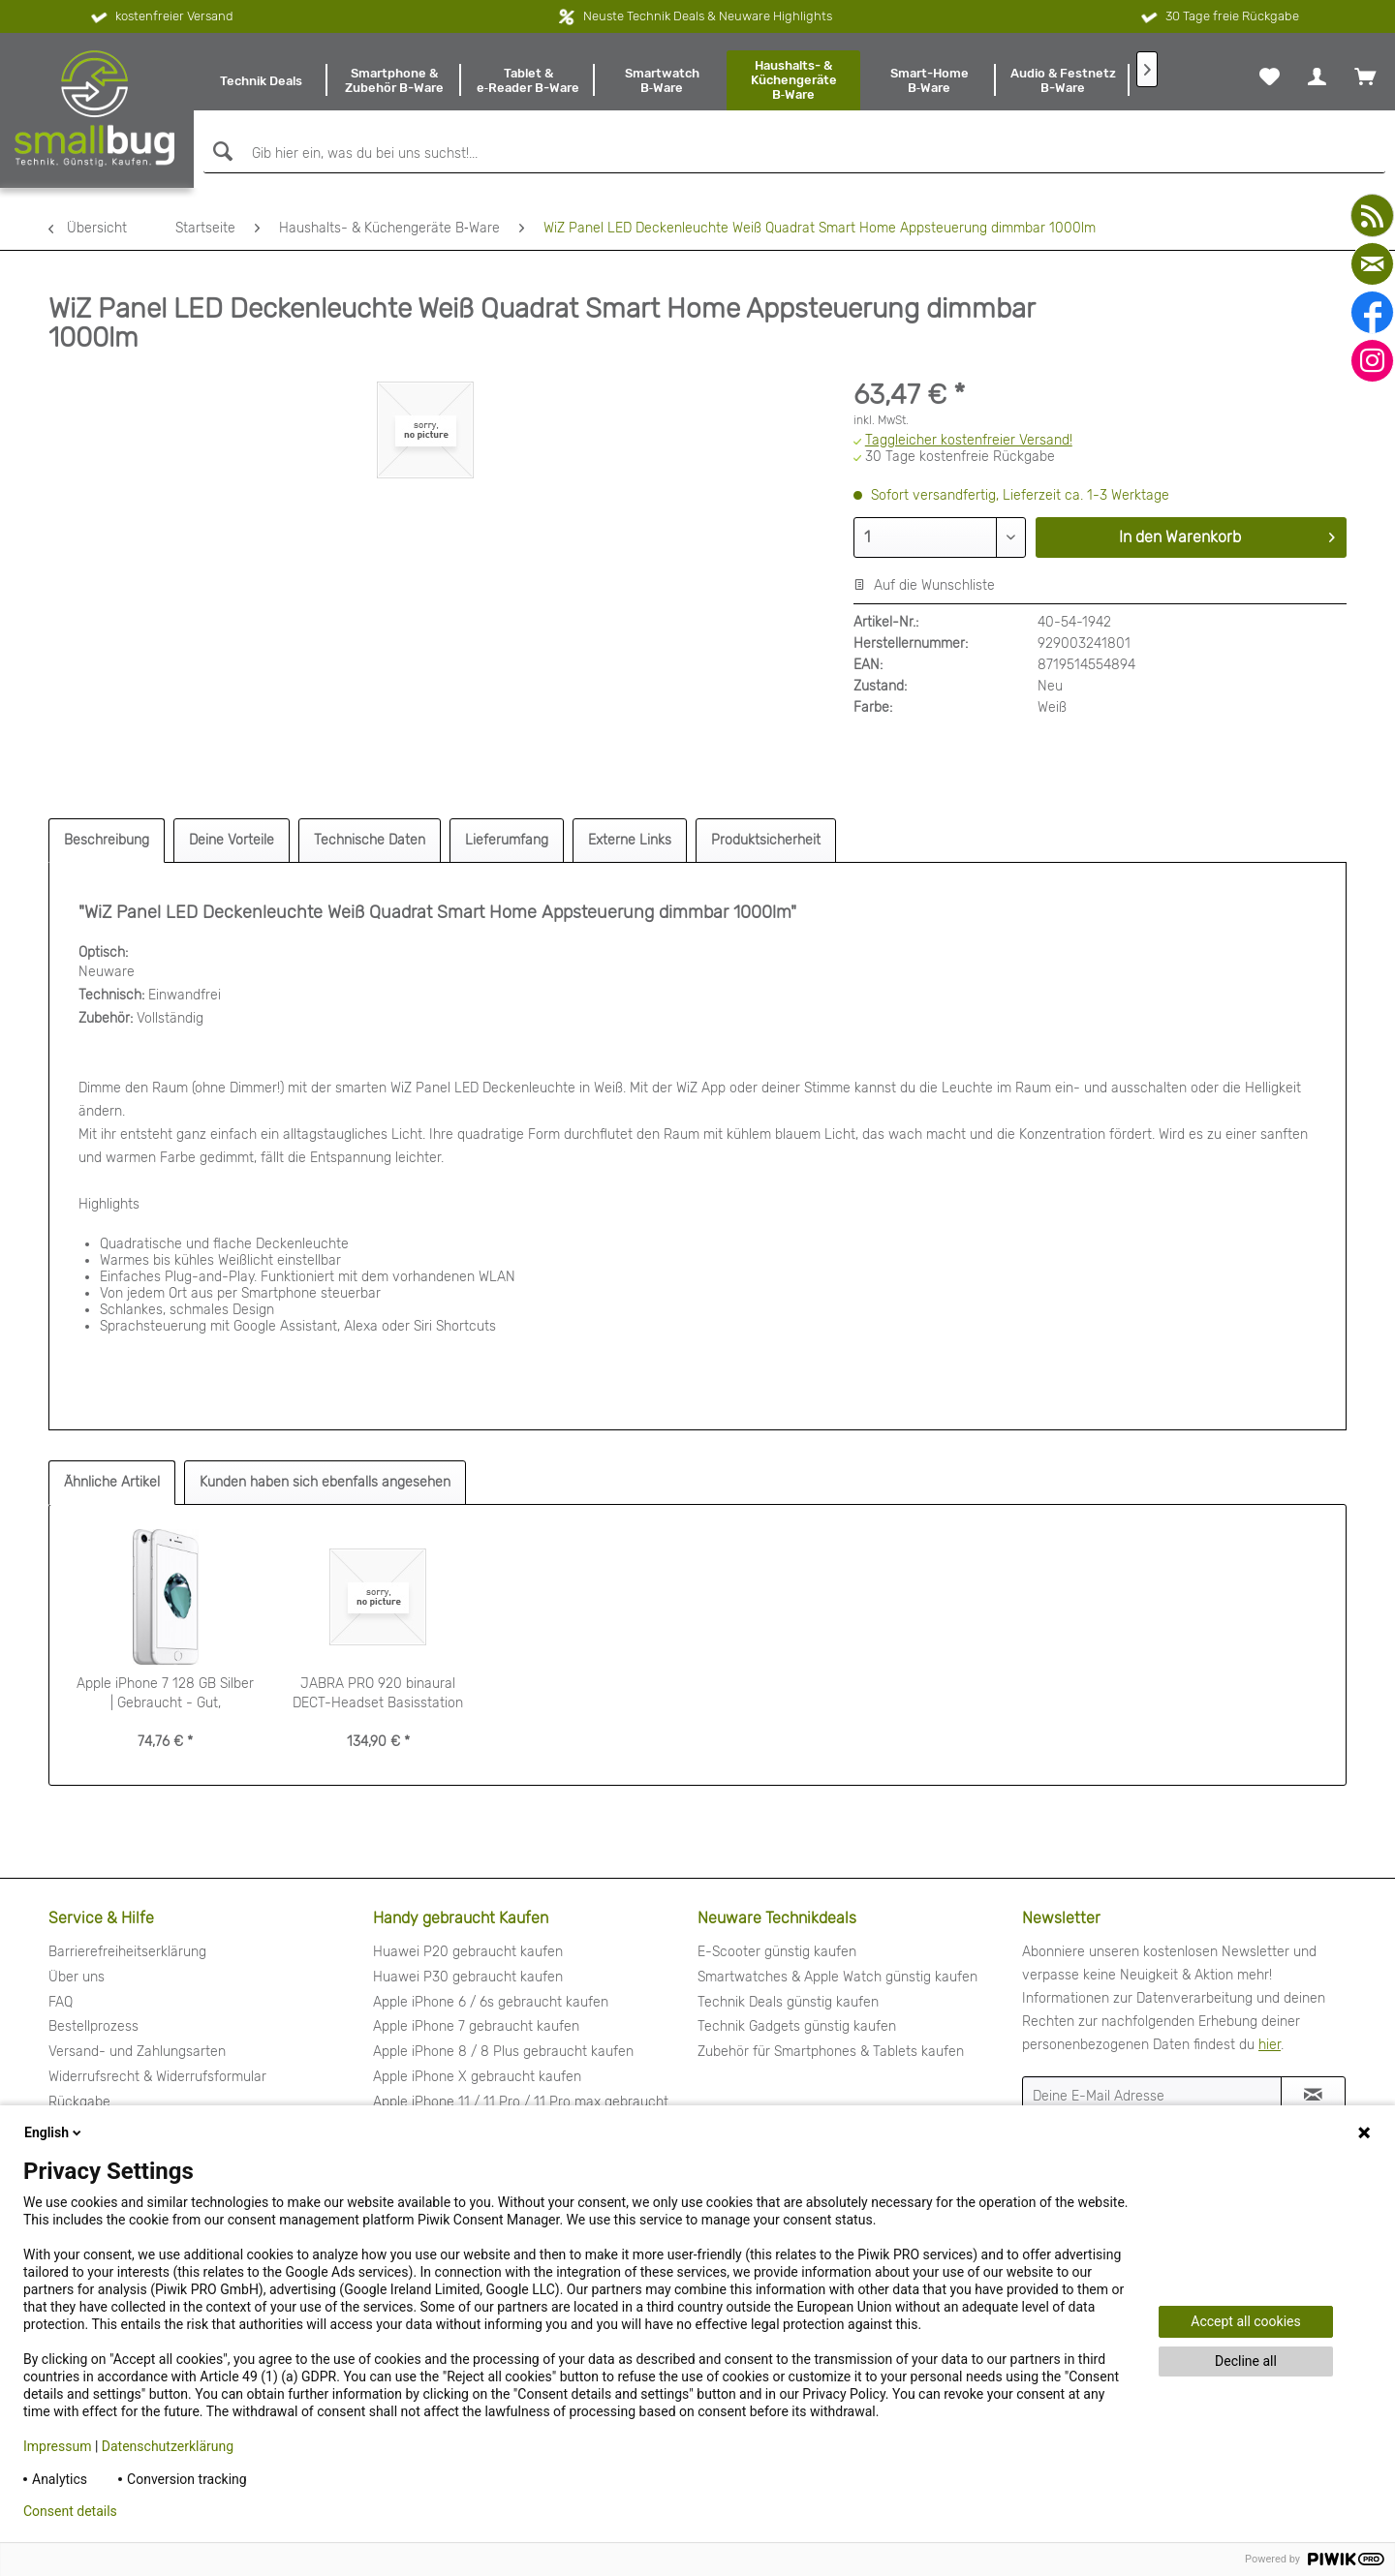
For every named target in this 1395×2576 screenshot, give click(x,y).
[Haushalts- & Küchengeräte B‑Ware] (793, 80)
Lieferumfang (506, 840)
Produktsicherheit (766, 840)
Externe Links (629, 840)
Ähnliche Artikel (112, 1482)
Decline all (1246, 2361)
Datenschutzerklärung (167, 2446)
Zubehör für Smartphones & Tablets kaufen (831, 2051)
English (54, 2132)
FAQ (60, 2002)
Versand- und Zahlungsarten (137, 2051)
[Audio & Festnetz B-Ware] (1063, 80)
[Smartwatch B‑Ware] (661, 80)
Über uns (76, 1977)
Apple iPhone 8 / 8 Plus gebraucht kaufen (503, 2051)
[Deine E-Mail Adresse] (1152, 2095)
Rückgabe (79, 2102)
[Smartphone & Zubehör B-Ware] (394, 80)
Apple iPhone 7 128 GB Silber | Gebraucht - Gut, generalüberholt (165, 1694)
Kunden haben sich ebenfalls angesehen (325, 1482)
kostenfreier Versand (160, 17)
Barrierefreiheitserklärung (127, 1952)
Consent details (70, 2511)
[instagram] (1372, 361)
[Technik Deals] (260, 80)
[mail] (1372, 264)
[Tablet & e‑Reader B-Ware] (528, 80)
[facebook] (1372, 312)
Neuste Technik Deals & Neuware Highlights (707, 16)
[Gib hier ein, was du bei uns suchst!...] (794, 154)
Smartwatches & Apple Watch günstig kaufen (837, 1977)
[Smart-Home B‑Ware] (929, 80)
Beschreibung (106, 840)
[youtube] (1372, 215)
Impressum (57, 2446)
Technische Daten (369, 840)
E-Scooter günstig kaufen (777, 1952)
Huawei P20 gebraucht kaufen (468, 1952)
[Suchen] (220, 151)
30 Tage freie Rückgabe (1217, 17)
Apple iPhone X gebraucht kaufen (477, 2077)
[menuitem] (260, 80)
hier (1269, 2045)
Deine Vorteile (231, 840)
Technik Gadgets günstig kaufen (797, 2026)
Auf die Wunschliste (924, 585)
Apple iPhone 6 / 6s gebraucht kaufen (490, 2002)
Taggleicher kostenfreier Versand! (968, 440)
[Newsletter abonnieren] (1313, 2095)
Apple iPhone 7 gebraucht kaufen (476, 2026)
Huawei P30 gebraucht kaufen (468, 1977)
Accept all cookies (1245, 2321)
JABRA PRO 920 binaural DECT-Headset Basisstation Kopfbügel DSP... (378, 1694)
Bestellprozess (93, 2026)
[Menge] (939, 537)
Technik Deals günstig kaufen (788, 2002)
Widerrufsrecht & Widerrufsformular (157, 2077)
